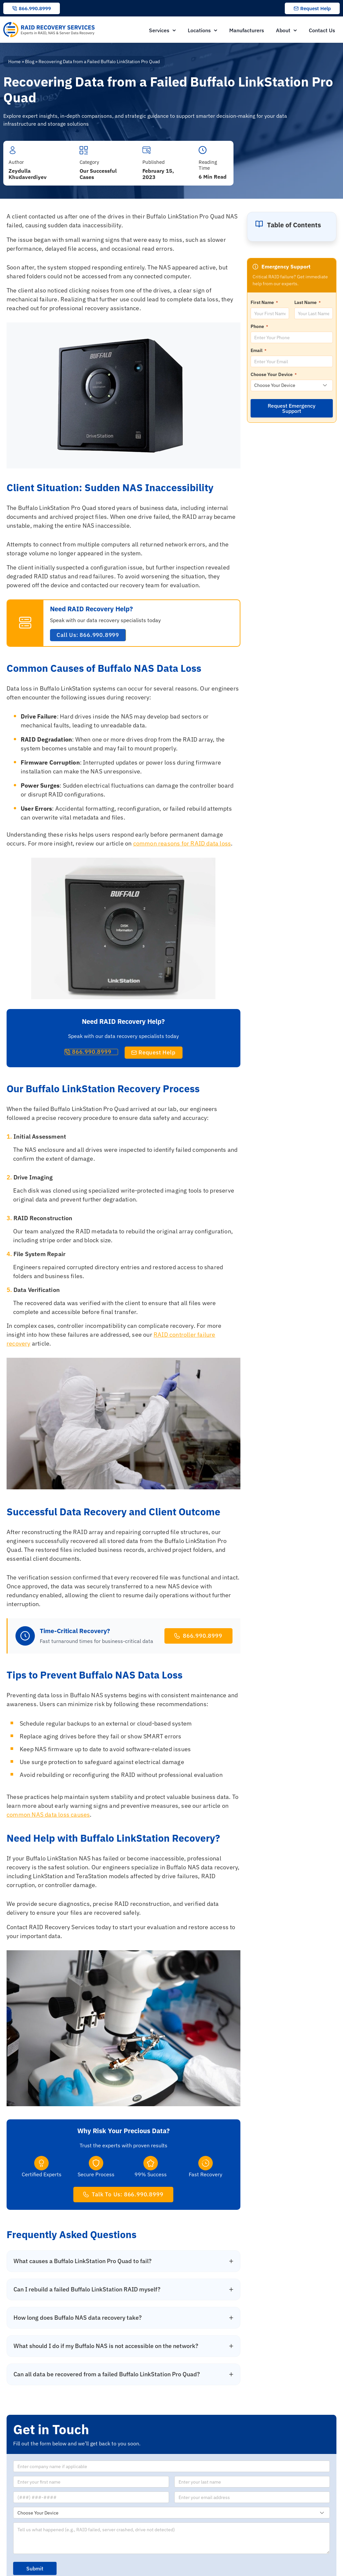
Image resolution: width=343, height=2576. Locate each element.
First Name (264, 302)
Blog (29, 61)
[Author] (13, 150)
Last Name (307, 302)
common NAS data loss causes (48, 1815)
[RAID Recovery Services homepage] (49, 29)
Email (258, 350)
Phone (259, 326)
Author (16, 162)
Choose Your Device (274, 374)
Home (14, 61)
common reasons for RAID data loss (182, 843)
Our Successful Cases (98, 173)
